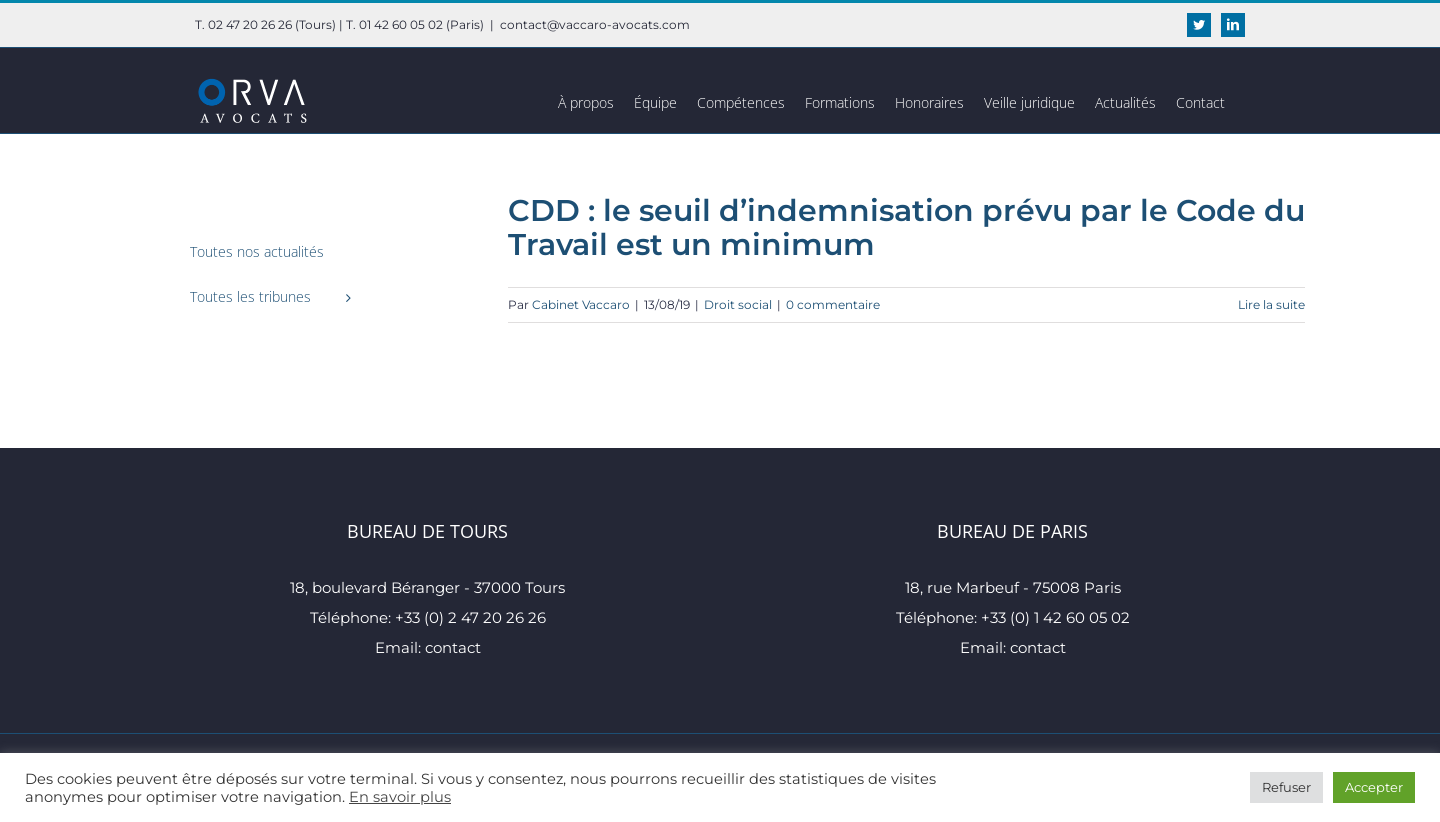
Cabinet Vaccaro (581, 304)
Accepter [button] (1374, 787)
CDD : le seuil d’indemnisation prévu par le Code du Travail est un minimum (906, 227)
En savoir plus (400, 797)
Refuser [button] (1286, 787)
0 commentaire (833, 304)
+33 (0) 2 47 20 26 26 (470, 617)
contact (453, 647)
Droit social (738, 304)
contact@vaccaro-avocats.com (595, 24)
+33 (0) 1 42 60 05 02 (1055, 617)
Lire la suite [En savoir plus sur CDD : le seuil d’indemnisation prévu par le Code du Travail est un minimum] (1271, 304)
